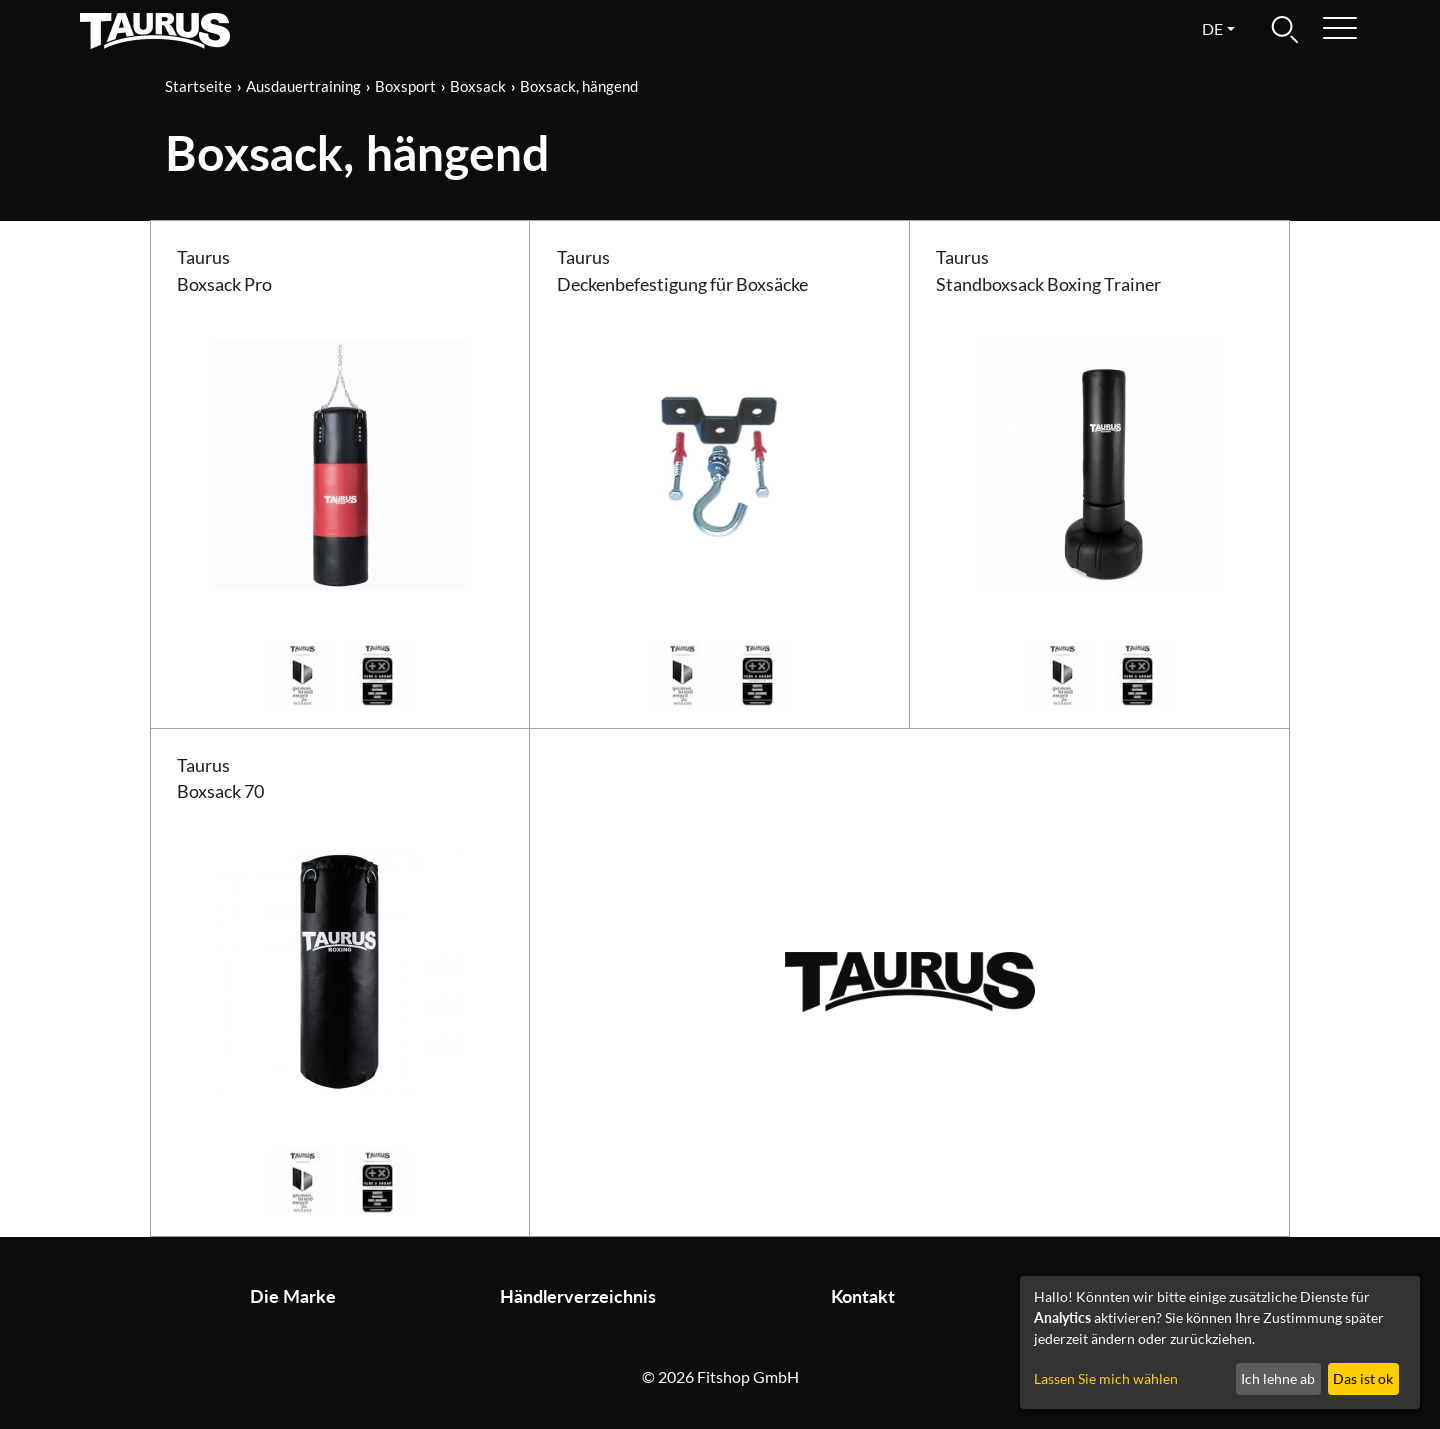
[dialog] (1220, 1342)
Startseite (198, 86)
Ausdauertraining (303, 86)
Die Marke (293, 1296)
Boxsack (478, 86)
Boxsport (405, 86)
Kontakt (863, 1296)
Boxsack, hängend (579, 86)
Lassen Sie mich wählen (1106, 1378)
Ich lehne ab (1278, 1378)
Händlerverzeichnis (578, 1296)
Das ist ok (1363, 1378)
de (1212, 28)
